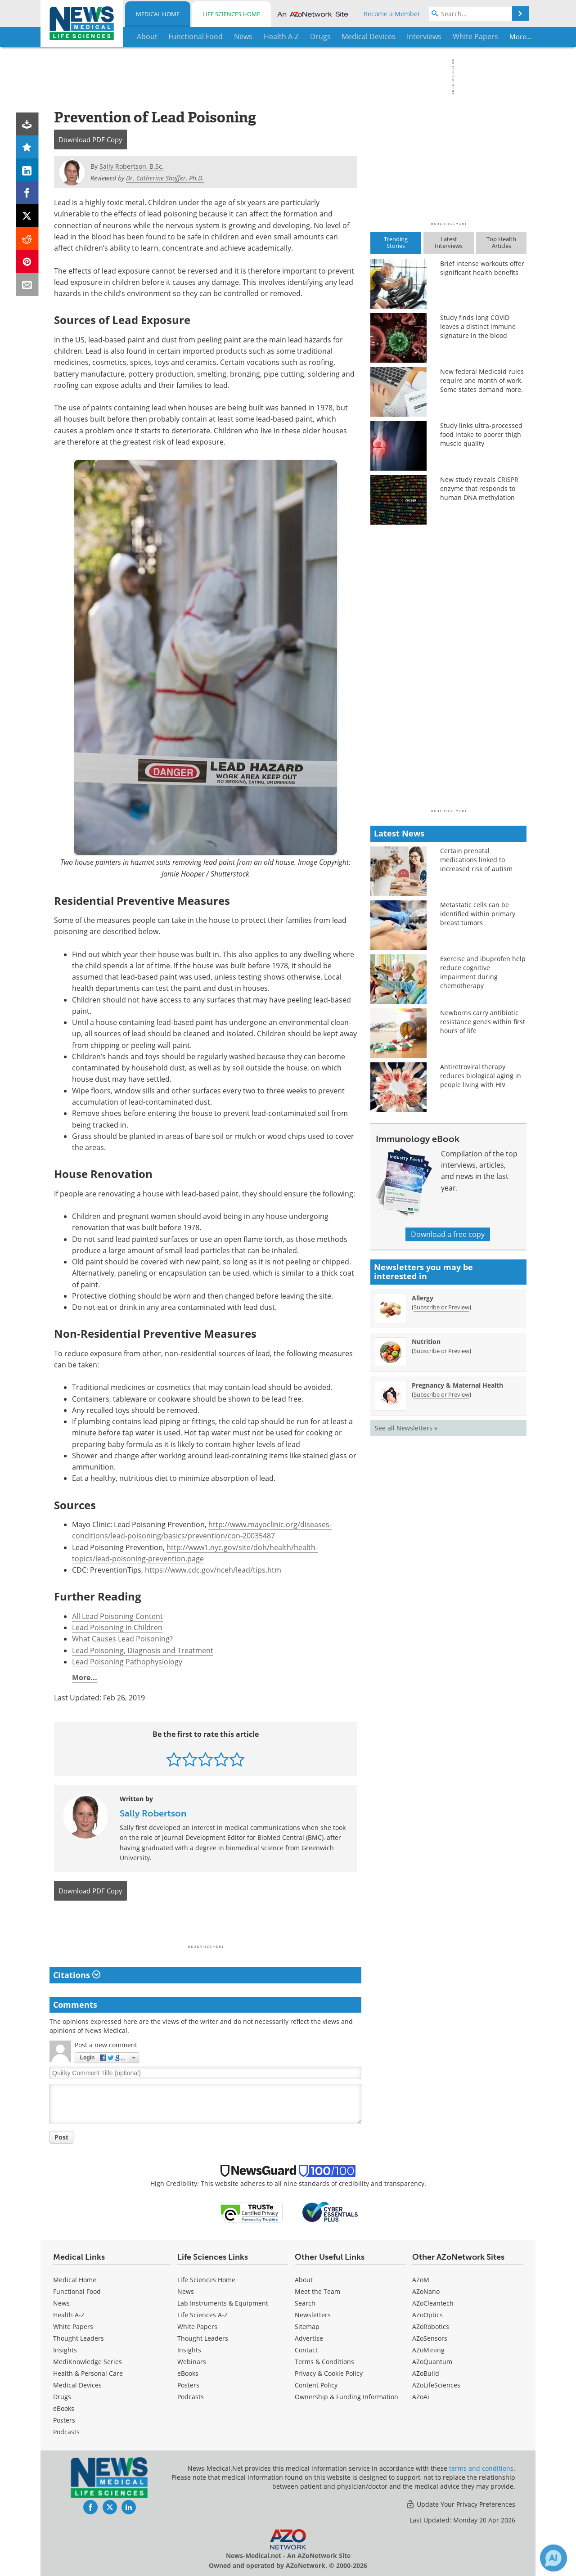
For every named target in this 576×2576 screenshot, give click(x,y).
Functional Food (77, 2291)
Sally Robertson (153, 1813)
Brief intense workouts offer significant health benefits (482, 268)
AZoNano (426, 2291)
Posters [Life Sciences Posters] (188, 2385)
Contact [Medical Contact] (306, 2350)
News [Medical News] (61, 2303)
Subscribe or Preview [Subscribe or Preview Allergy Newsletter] (441, 1307)
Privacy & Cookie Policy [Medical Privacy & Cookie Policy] (329, 2373)
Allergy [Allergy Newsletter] (422, 1298)
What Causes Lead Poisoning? (122, 1639)
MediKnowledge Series (87, 2361)
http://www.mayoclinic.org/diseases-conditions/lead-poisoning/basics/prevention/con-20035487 (202, 1530)
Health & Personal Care (88, 2373)
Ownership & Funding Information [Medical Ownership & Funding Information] (346, 2396)
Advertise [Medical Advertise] (309, 2338)
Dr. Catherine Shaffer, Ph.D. (165, 178)
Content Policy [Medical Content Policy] (316, 2385)
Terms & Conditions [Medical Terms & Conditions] (324, 2361)
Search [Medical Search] (305, 2303)
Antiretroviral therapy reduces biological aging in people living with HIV (480, 1075)
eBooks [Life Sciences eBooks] (187, 2373)
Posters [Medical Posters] (64, 2420)
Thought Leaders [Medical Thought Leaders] (78, 2338)
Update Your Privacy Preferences (460, 2504)
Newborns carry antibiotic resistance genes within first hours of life (482, 1021)
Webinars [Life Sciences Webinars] (191, 2361)
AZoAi (420, 2396)
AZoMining (428, 2350)
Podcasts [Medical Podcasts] (66, 2432)
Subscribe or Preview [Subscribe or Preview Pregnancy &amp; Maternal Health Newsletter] (441, 1394)
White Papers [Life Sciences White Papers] (197, 2326)
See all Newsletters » (406, 1428)
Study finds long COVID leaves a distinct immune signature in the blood (478, 326)
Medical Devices (77, 2385)
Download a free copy (448, 1234)
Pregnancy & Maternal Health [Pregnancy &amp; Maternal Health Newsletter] (457, 1385)
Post (61, 2137)
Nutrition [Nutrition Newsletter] (426, 1341)
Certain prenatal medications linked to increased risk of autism (476, 859)
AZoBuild (425, 2373)
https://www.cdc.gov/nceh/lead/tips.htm (213, 1570)
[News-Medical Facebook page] (90, 2507)
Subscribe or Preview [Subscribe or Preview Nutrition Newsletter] (441, 1351)
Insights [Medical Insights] (65, 2350)
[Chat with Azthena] (553, 2558)
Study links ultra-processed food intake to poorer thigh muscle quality (481, 434)
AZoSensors (429, 2338)
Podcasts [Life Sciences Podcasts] (190, 2396)
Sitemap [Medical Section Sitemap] (307, 2326)
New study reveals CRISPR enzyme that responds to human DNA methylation (479, 488)
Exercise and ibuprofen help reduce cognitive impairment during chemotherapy (483, 972)
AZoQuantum (432, 2361)
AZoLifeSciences (436, 2385)
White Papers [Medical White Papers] (73, 2326)
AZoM (420, 2279)
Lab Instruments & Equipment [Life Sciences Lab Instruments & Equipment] (222, 2303)
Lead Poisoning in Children (117, 1627)
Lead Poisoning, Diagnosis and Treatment (142, 1650)
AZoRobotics (430, 2326)
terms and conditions (481, 2468)
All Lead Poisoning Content (117, 1616)
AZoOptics (427, 2315)
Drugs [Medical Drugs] (62, 2396)
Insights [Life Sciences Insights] (189, 2350)
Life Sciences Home (231, 14)
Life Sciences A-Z (202, 2315)
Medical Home (158, 14)
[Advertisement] (205, 1925)
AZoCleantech (433, 2303)
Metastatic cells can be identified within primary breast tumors (477, 913)
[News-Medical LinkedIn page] (129, 2507)
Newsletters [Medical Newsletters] (313, 2315)
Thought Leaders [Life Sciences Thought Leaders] (202, 2338)
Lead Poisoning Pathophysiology (127, 1662)
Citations (76, 1974)
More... (498, 36)
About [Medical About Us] (304, 2279)
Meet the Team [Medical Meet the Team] (317, 2291)
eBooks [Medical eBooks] (63, 2408)
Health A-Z (69, 2315)
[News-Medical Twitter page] (110, 2507)
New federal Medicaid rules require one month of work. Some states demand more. (482, 380)
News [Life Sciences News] (185, 2291)
